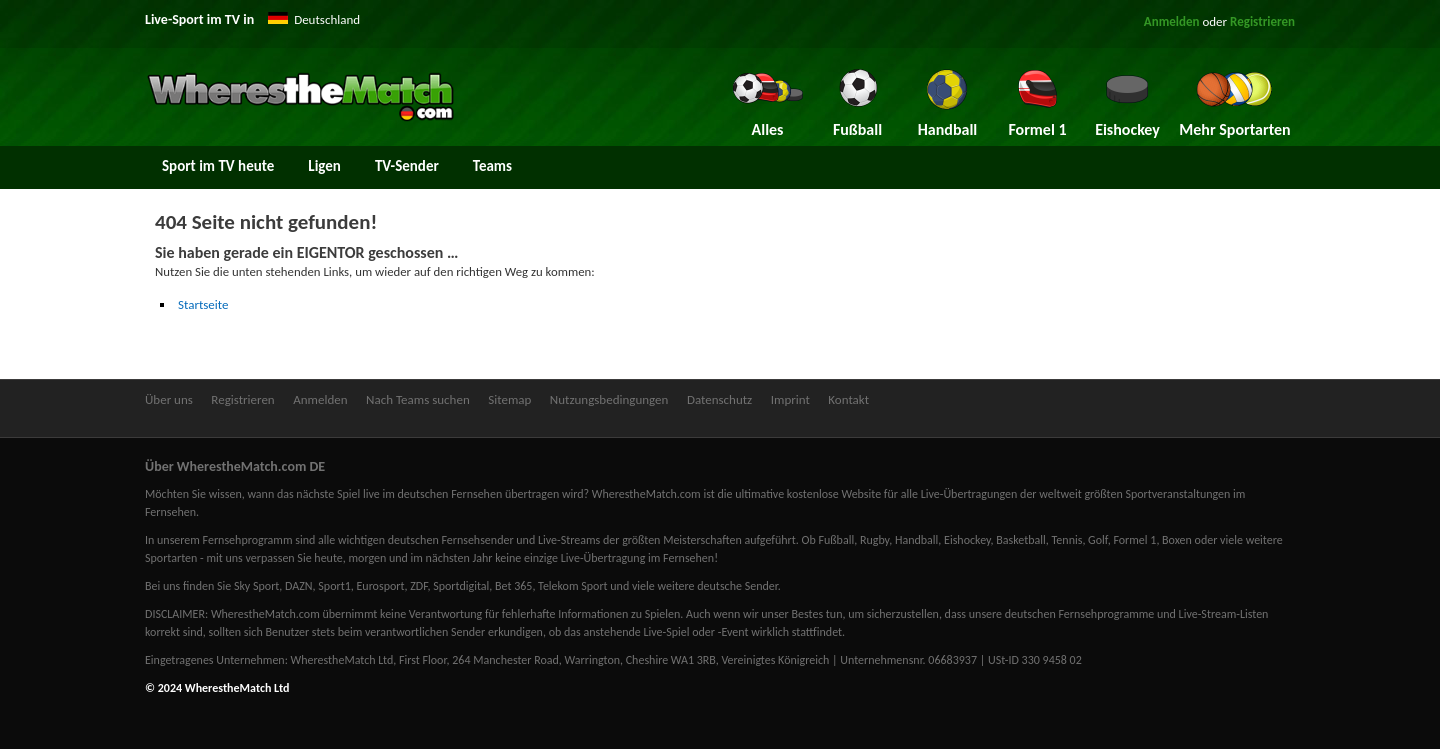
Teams (492, 166)
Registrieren (1262, 21)
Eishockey (967, 540)
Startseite (203, 304)
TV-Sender (407, 166)
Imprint (790, 399)
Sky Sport (256, 586)
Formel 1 (1134, 540)
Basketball (1021, 540)
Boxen (1177, 540)
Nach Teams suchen (418, 399)
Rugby (874, 540)
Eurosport (380, 586)
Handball (916, 540)
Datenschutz (719, 399)
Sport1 (334, 586)
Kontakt (848, 399)
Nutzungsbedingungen (609, 399)
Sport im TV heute (218, 166)
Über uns (169, 399)
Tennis (1067, 540)
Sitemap (509, 399)
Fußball (836, 540)
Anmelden (1172, 21)
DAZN (299, 586)
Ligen (324, 166)
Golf (1098, 540)
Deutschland (327, 19)
